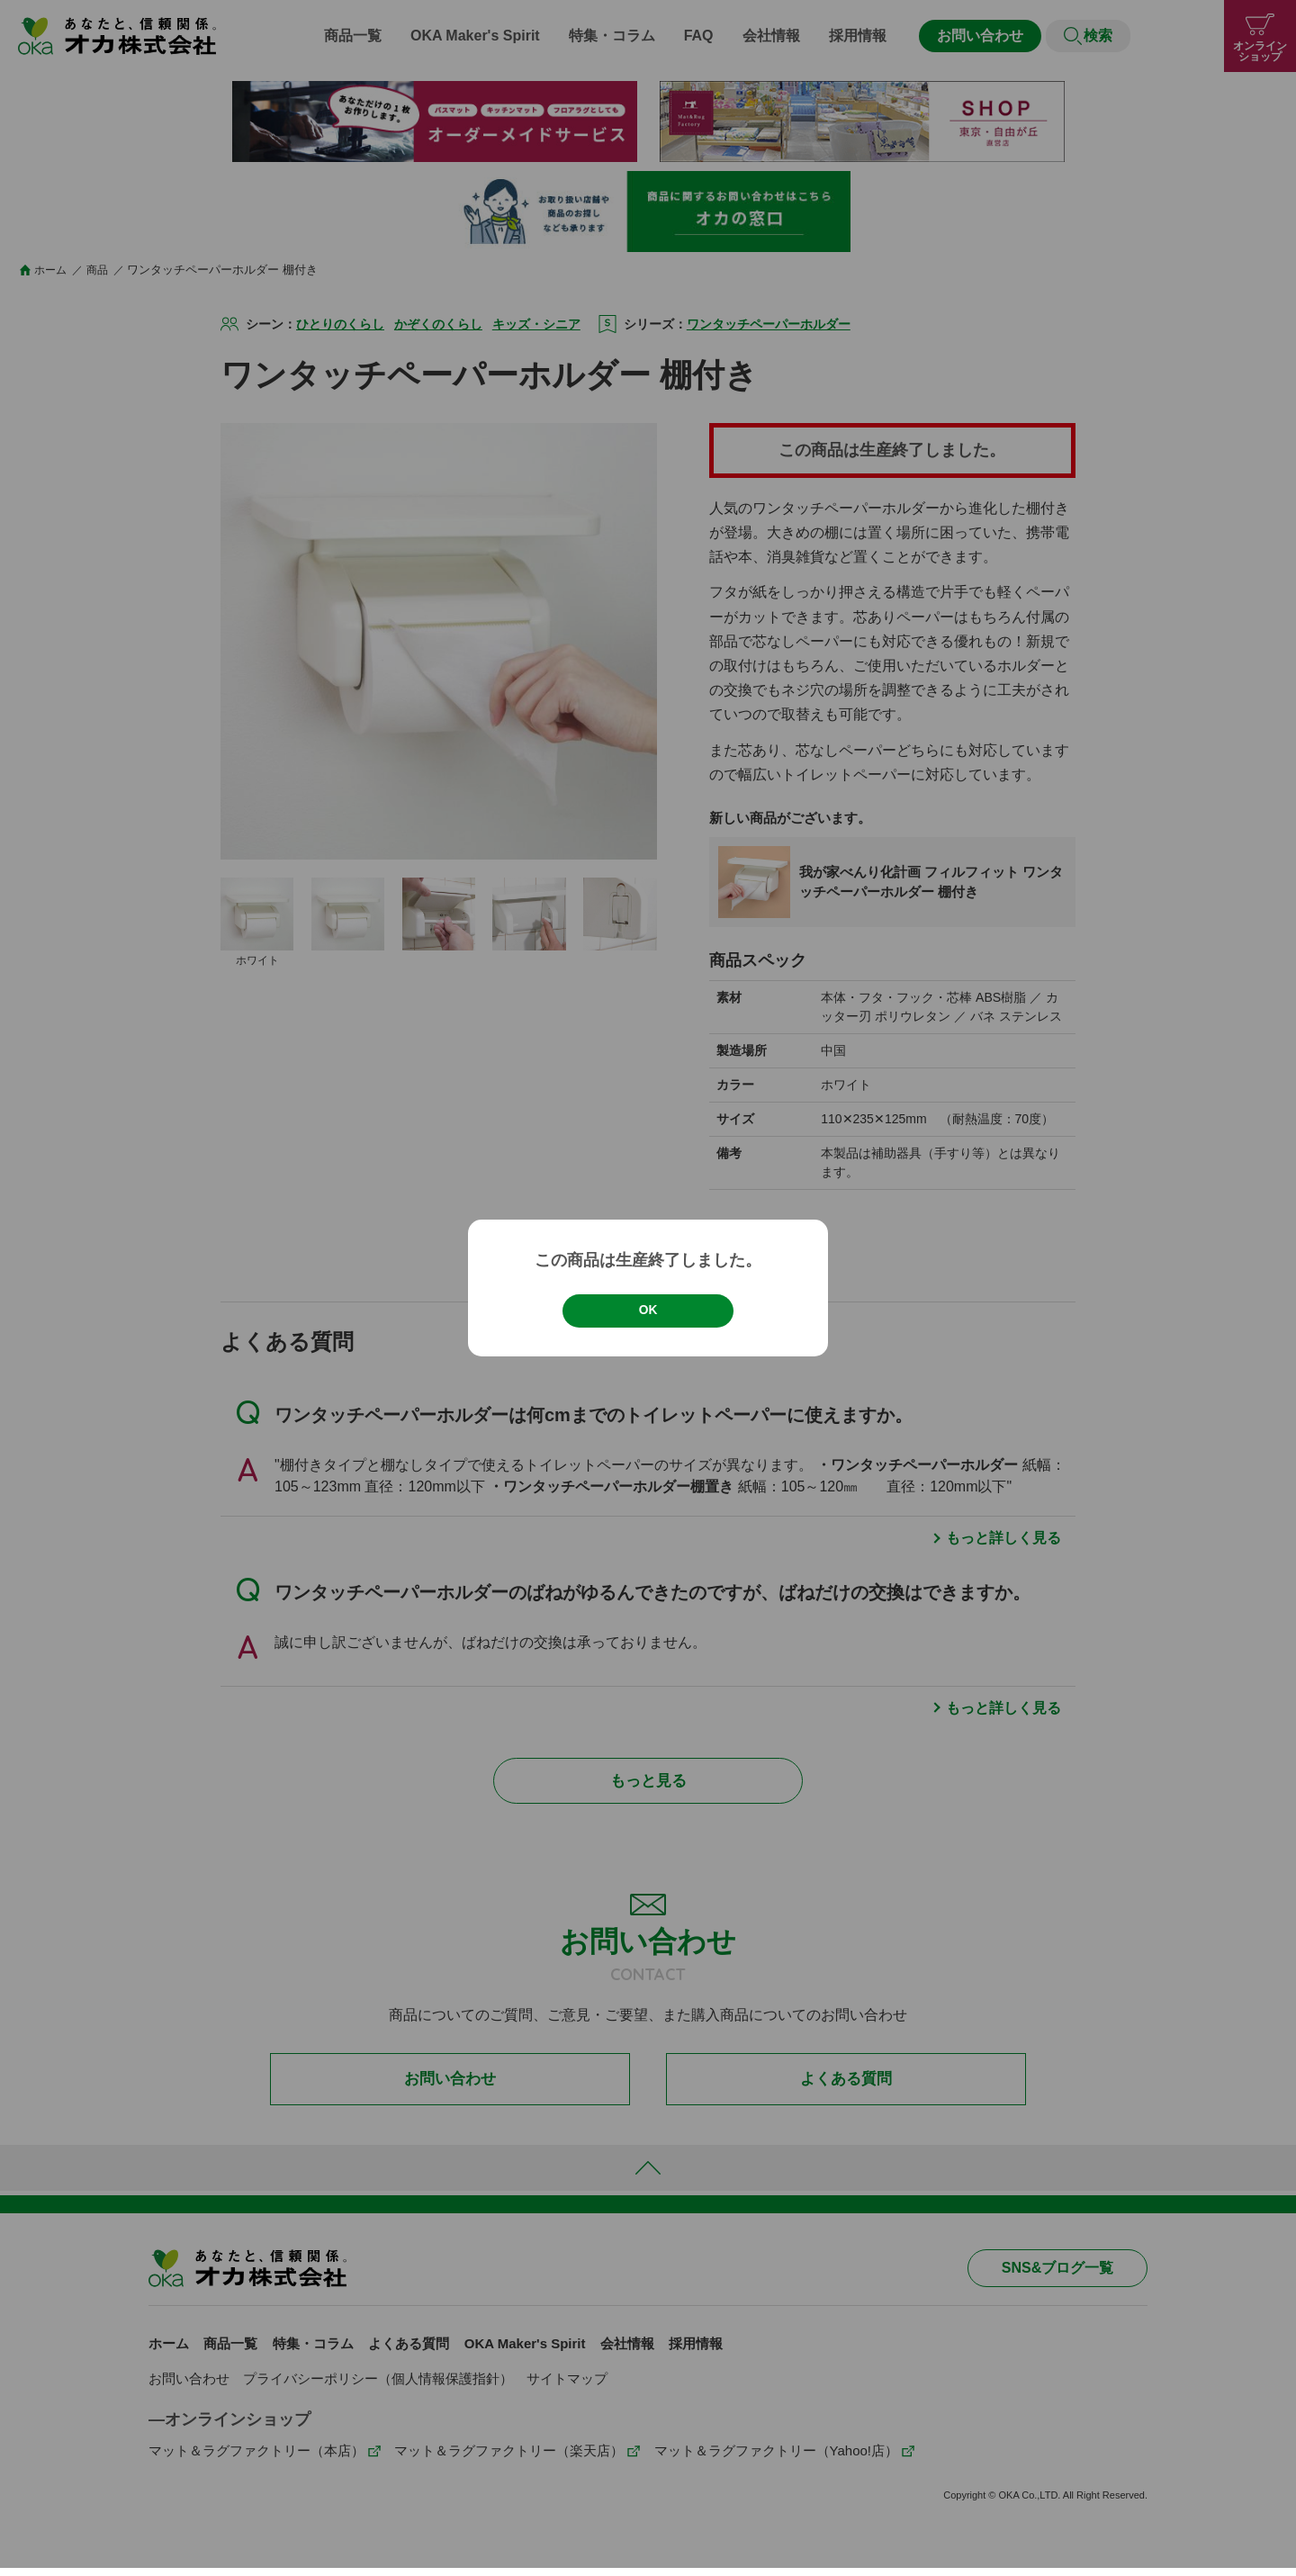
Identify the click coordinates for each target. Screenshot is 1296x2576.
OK (648, 1311)
